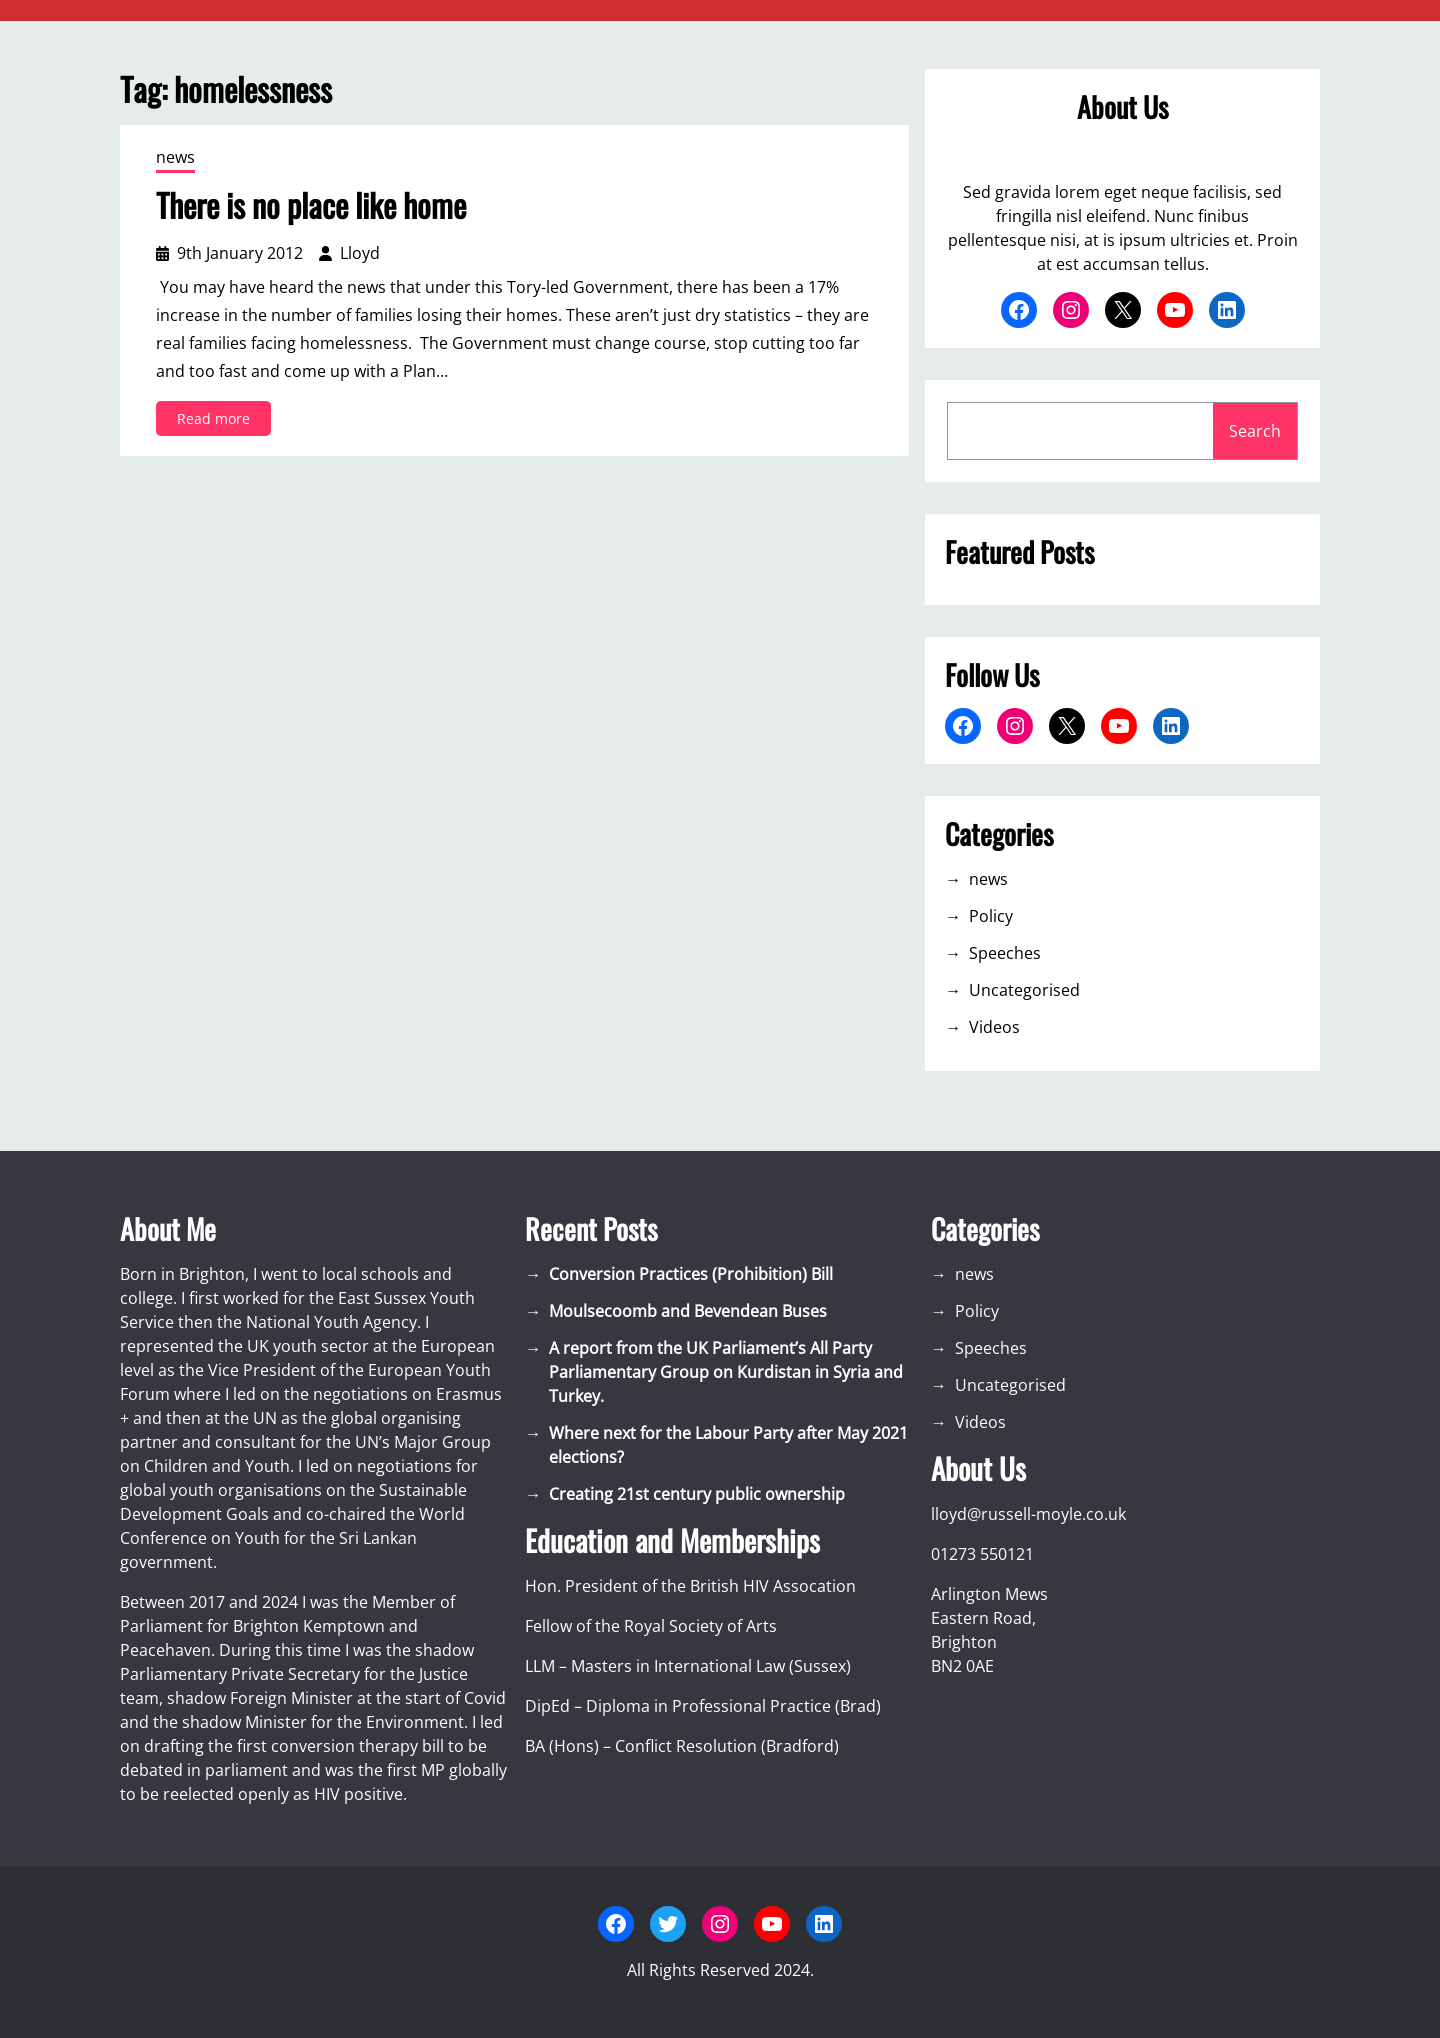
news (175, 157)
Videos (994, 1027)
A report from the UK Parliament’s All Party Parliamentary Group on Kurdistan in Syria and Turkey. (726, 1372)
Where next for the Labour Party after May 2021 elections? (728, 1445)
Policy (991, 916)
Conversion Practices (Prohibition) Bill (691, 1274)
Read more (219, 421)
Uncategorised (1024, 990)
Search (1255, 431)
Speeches (1005, 953)
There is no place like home (311, 205)
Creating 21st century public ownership (697, 1494)
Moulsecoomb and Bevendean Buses (688, 1311)
